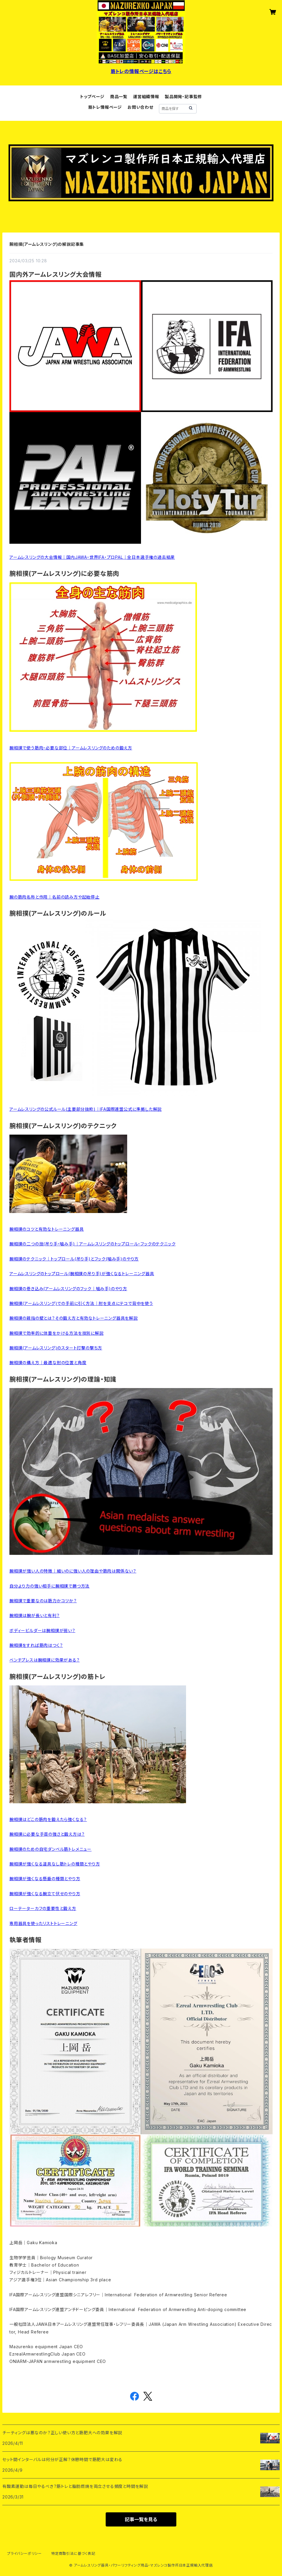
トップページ (92, 96)
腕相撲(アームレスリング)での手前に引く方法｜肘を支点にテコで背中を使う (81, 1303)
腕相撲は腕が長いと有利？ (34, 1615)
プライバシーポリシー (24, 2553)
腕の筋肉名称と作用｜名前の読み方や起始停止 (54, 896)
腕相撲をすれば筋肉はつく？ (36, 1645)
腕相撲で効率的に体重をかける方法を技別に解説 (56, 1333)
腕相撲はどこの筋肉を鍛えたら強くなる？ (48, 1819)
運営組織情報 (146, 96)
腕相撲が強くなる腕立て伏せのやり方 (44, 1893)
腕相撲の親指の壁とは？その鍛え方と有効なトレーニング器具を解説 (73, 1318)
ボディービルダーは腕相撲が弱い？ (42, 1630)
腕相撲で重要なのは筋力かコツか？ (43, 1600)
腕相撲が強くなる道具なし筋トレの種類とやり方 (54, 1863)
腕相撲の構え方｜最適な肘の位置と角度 (47, 1362)
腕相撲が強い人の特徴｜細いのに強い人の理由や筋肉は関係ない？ (72, 1570)
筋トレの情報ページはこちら (141, 71)
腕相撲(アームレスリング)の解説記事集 (46, 244)
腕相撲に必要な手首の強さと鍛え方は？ (46, 1834)
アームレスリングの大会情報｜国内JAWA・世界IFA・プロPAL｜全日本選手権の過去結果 (92, 557)
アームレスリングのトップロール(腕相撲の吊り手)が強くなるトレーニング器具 (81, 1273)
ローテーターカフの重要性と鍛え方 (42, 1908)
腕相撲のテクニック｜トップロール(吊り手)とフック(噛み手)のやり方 (74, 1258)
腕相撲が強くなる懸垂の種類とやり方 (44, 1878)
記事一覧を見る (141, 2519)
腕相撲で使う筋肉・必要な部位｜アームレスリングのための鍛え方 (70, 747)
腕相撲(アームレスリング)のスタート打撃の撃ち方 (55, 1347)
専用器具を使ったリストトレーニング (43, 1923)
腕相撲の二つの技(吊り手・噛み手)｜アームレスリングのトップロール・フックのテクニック (92, 1243)
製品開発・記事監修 (183, 96)
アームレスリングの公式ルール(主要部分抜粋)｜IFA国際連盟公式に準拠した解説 (85, 1109)
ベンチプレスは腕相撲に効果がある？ (44, 1659)
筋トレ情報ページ (105, 107)
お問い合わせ (140, 107)
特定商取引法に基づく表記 (73, 2553)
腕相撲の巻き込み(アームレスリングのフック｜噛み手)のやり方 (68, 1288)
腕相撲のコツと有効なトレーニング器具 (46, 1229)
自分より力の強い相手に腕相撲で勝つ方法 (49, 1585)
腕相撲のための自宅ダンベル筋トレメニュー (50, 1849)
